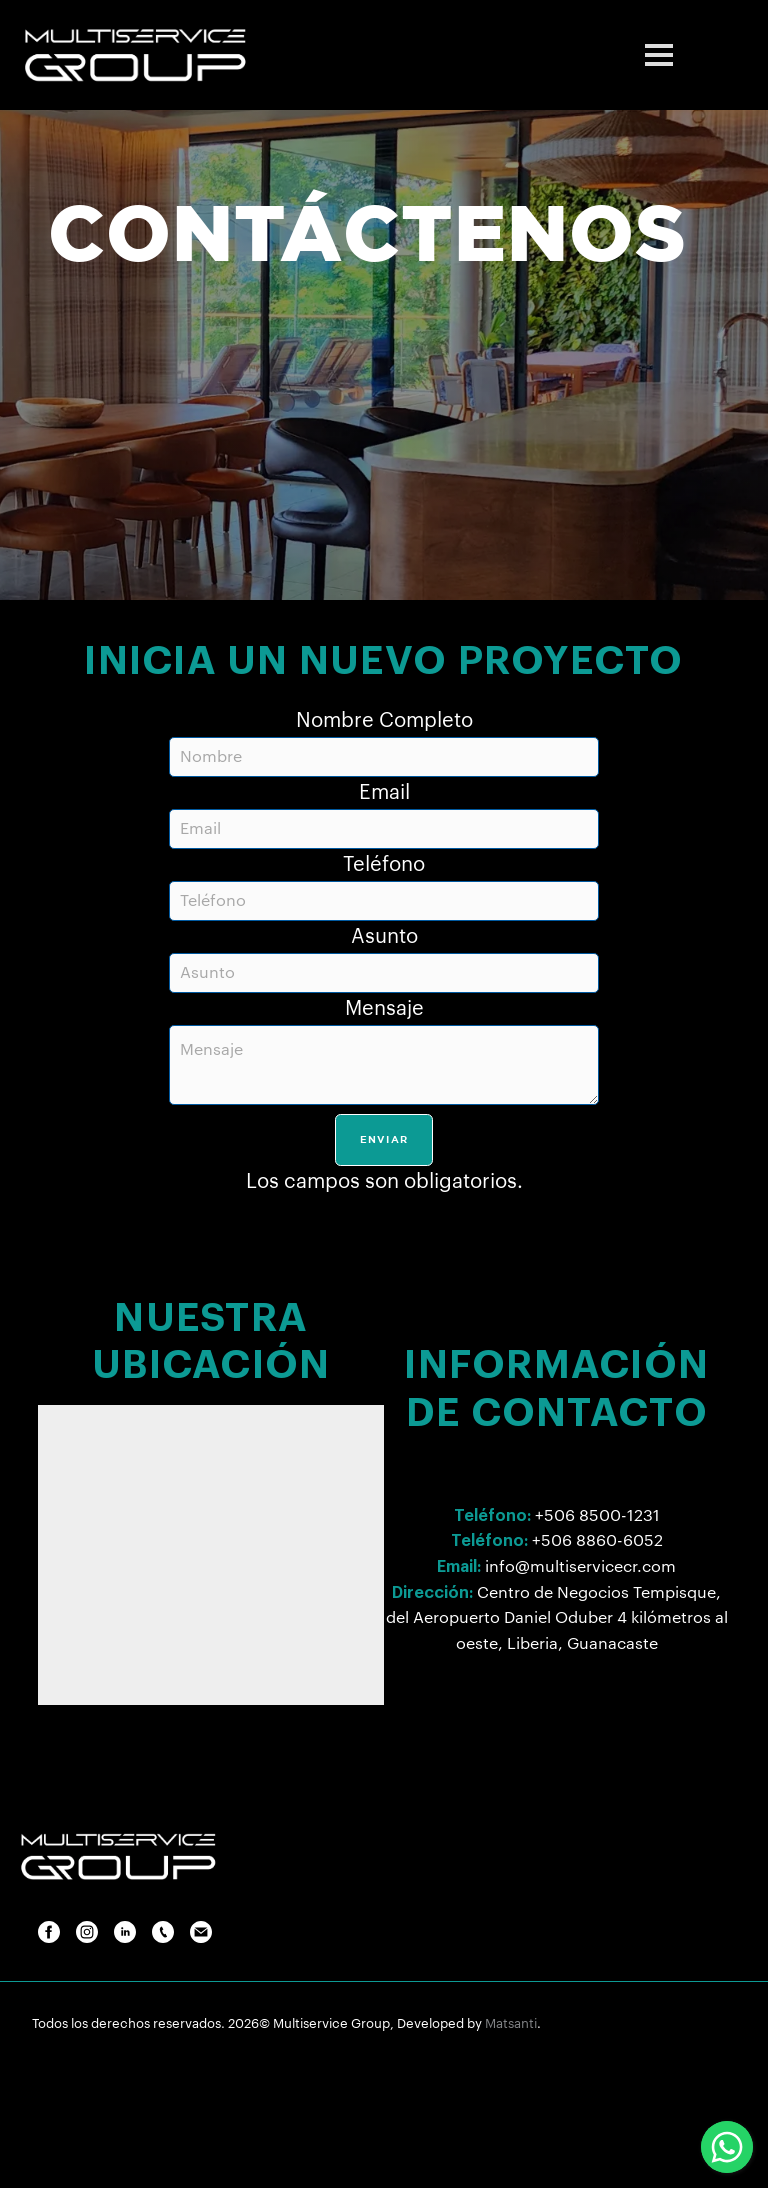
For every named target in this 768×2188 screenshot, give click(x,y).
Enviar (384, 1140)
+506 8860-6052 (597, 1541)
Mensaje (384, 1009)
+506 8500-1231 (597, 1516)
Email (384, 793)
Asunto (384, 937)
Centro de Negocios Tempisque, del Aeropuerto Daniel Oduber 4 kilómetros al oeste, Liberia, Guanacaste (557, 1618)
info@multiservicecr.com (580, 1567)
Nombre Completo (384, 721)
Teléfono (384, 865)
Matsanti (511, 2023)
